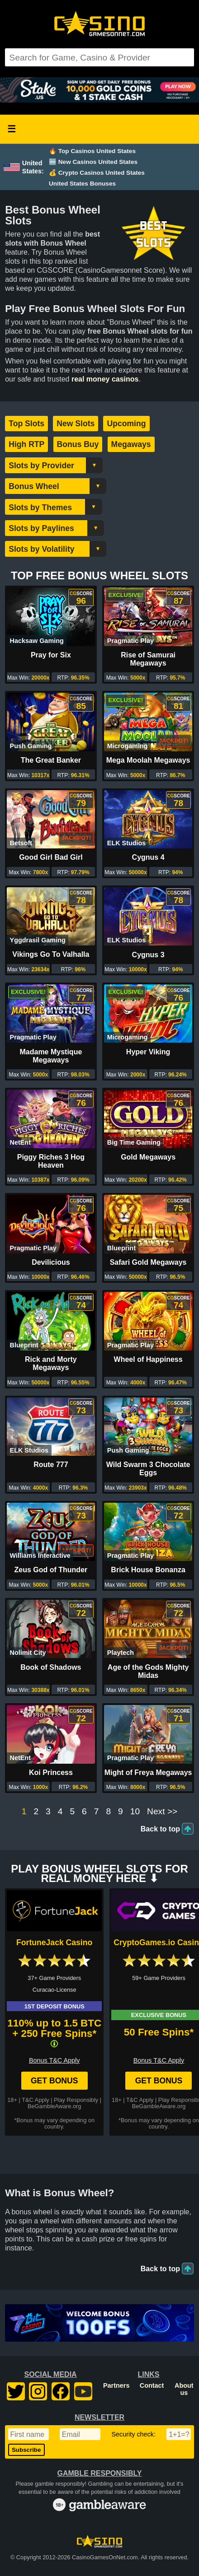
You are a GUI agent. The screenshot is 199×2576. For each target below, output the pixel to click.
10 (135, 1811)
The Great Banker (51, 760)
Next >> (162, 1811)
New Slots (76, 423)
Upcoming (126, 423)
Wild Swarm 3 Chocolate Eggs (148, 1469)
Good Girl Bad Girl (50, 857)
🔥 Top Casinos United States (92, 151)
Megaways (131, 444)
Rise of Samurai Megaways (148, 659)
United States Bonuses (82, 183)
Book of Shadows (50, 1667)
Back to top (160, 1829)
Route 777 (50, 1464)
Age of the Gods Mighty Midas (148, 1671)
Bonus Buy (78, 444)
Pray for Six (51, 655)
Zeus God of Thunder (51, 1570)
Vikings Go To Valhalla (50, 954)
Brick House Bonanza (148, 1570)
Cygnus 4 (148, 857)
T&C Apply (35, 2099)
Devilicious (51, 1262)
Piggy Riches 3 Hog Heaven (51, 1161)
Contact (152, 2385)
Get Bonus (54, 2080)
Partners (116, 2385)
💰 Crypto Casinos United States (97, 172)
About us (184, 2389)
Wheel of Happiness (148, 1359)
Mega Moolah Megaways (148, 760)
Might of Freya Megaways (148, 1772)
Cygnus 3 (148, 955)
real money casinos (105, 379)
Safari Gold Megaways (148, 1262)
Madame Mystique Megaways (50, 1056)
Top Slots (26, 423)
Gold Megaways (148, 1157)
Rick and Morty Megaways (51, 1363)
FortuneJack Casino (54, 1942)
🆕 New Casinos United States (93, 161)
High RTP (26, 444)
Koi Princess (51, 1772)
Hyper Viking (148, 1052)
